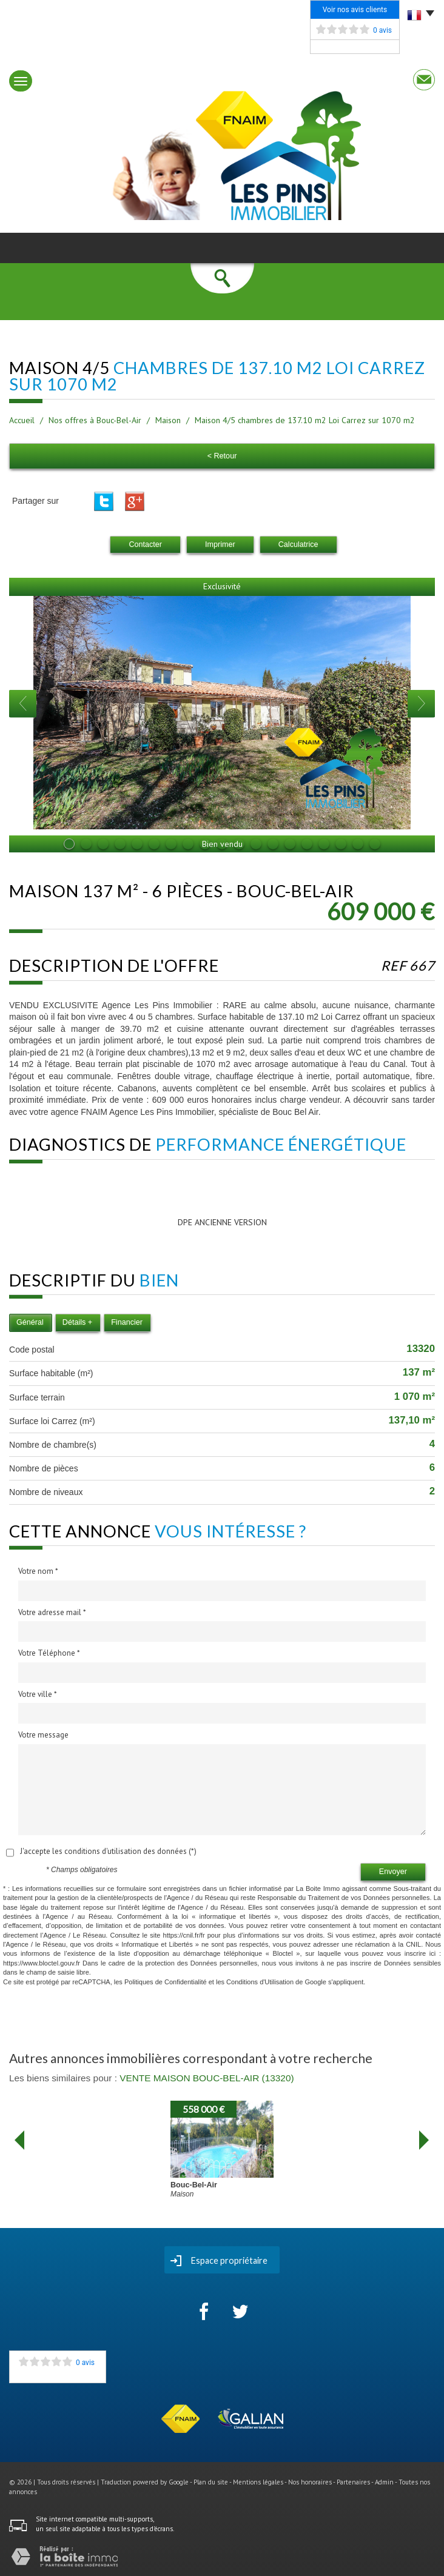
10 (222, 843)
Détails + (77, 1322)
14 (289, 843)
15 (306, 843)
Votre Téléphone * (49, 1653)
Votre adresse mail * (52, 1612)
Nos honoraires (310, 2482)
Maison (168, 420)
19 (374, 843)
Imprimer (220, 544)
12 (256, 843)
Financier (127, 1322)
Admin (384, 2482)
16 (323, 843)
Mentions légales (258, 2482)
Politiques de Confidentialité (165, 1982)
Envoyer (393, 1871)
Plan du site (210, 2482)
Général (30, 1322)
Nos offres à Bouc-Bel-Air (95, 420)
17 (340, 843)
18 (357, 843)
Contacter (145, 544)
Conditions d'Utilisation (260, 1982)
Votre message (43, 1735)
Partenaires (353, 2482)
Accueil (22, 420)
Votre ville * (37, 1694)
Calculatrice (298, 544)
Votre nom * (38, 1571)
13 (272, 843)
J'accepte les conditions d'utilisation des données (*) (108, 1851)
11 (239, 843)
